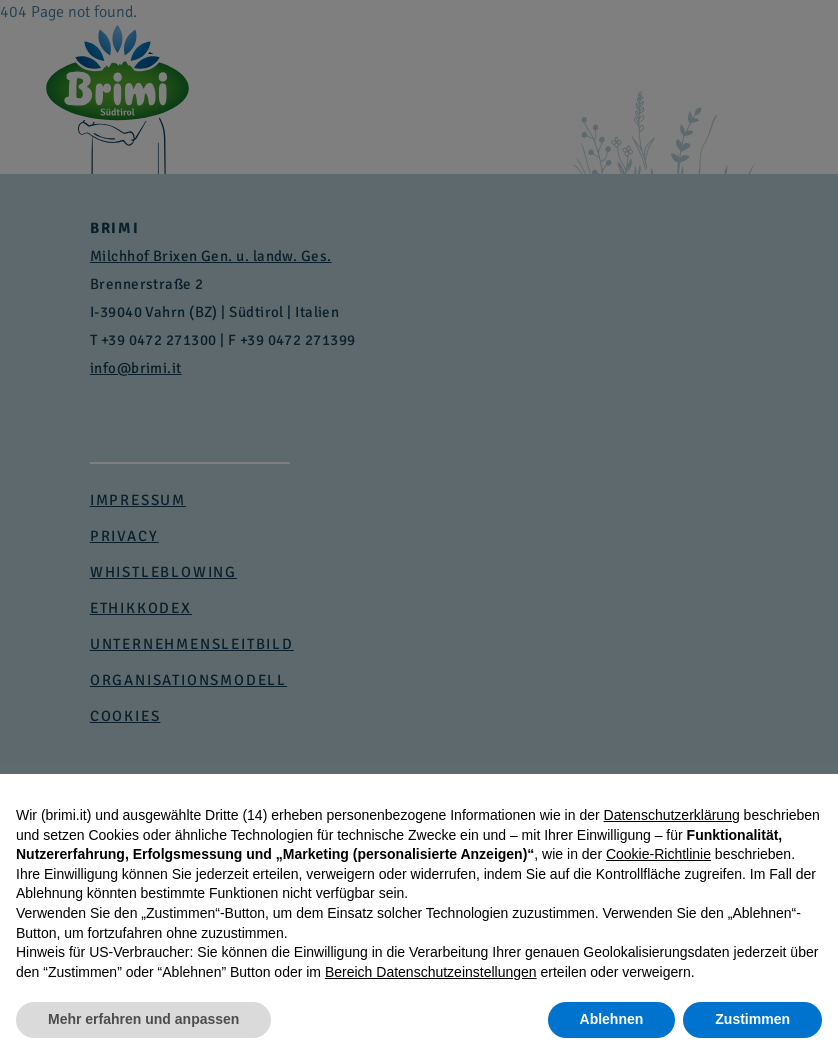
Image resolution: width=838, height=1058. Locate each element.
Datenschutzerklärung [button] (672, 815)
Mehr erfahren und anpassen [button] (143, 1019)
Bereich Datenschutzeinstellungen (431, 972)
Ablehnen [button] (612, 1019)
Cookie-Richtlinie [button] (658, 854)
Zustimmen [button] (752, 1019)
